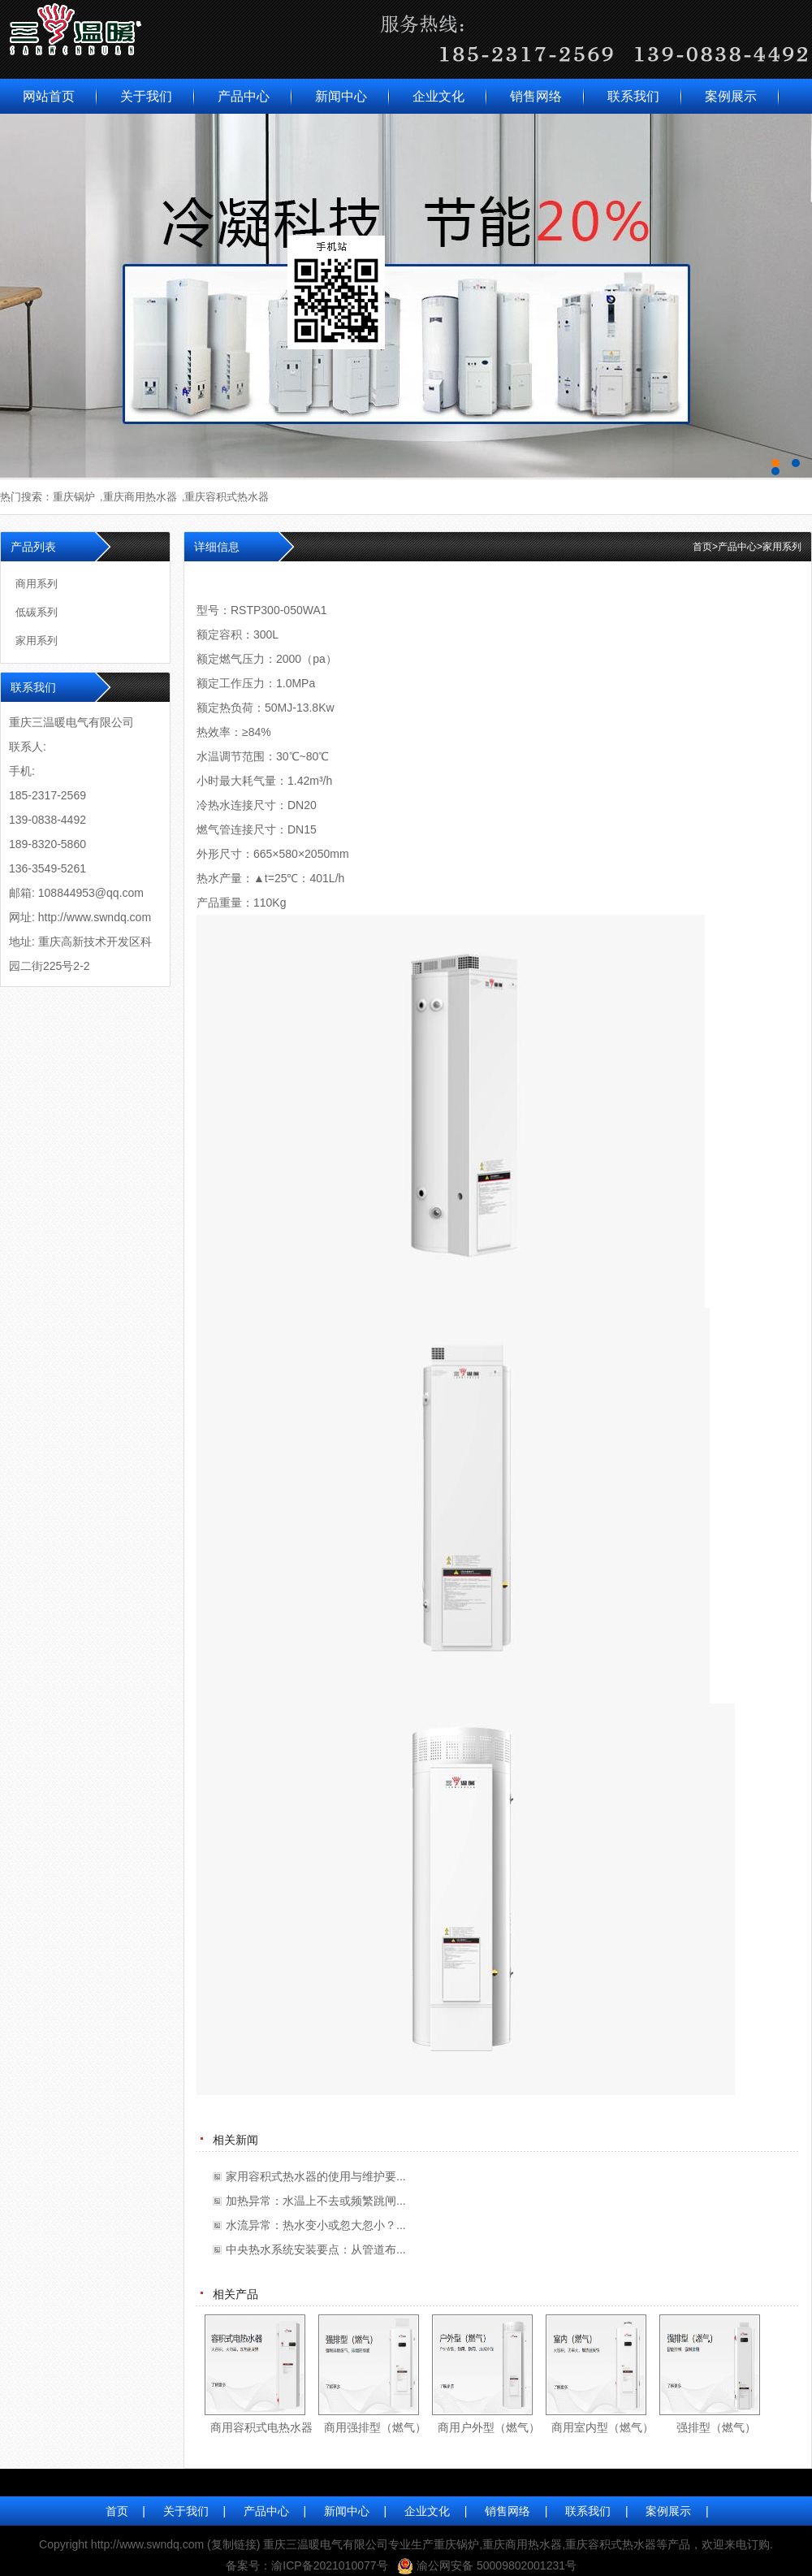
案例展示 (731, 96)
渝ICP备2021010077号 (329, 2565)
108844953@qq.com (91, 892)
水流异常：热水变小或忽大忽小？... (316, 2225)
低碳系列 (36, 612)
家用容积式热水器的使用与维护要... (316, 2176)
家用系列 (781, 546)
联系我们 (633, 96)
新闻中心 (341, 96)
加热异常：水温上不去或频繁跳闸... (316, 2200)
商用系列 (36, 584)
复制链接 (234, 2544)
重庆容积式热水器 (226, 497)
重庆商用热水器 (140, 497)
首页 (705, 546)
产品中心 (244, 96)
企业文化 (438, 96)
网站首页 (49, 96)
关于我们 (146, 96)
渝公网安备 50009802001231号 (497, 2565)
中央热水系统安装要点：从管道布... (316, 2249)
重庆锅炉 (74, 497)
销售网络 (536, 96)
